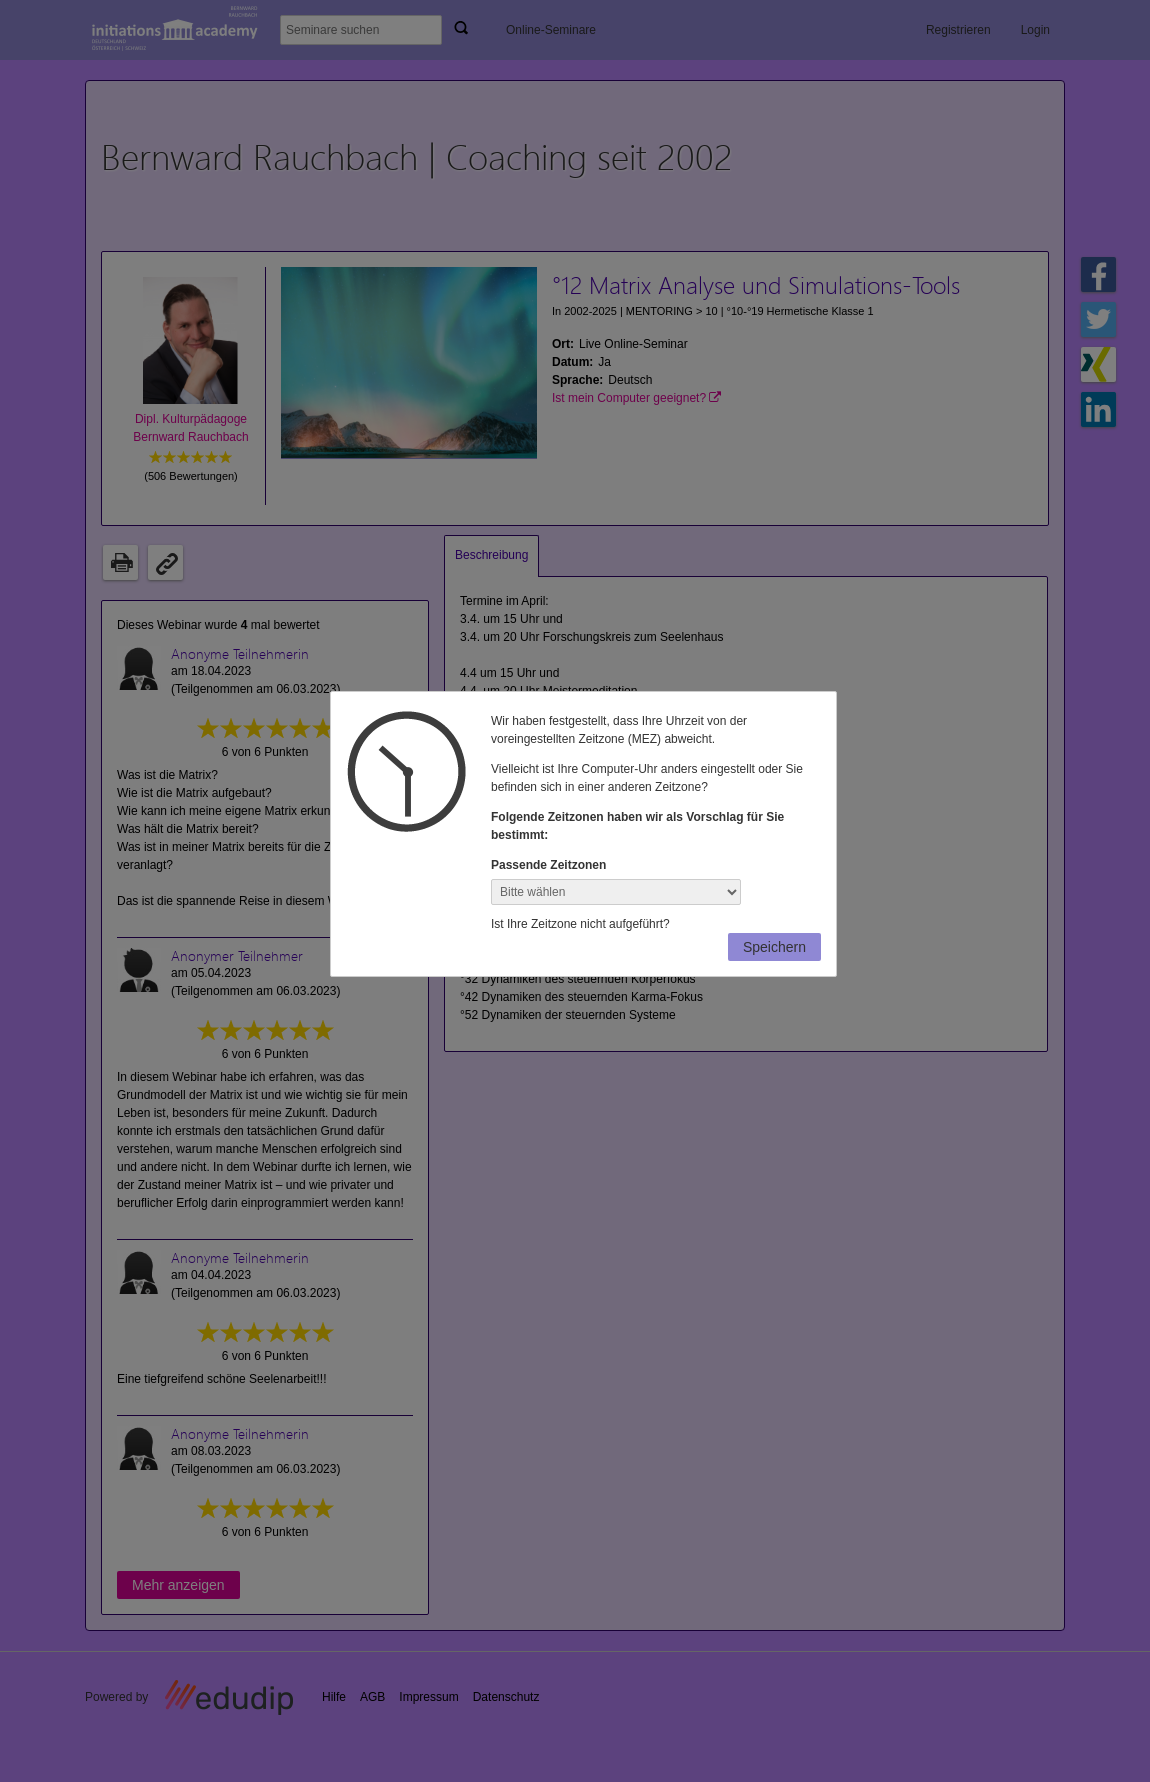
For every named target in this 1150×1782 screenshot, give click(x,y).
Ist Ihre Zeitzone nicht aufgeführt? (580, 924)
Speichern (774, 947)
